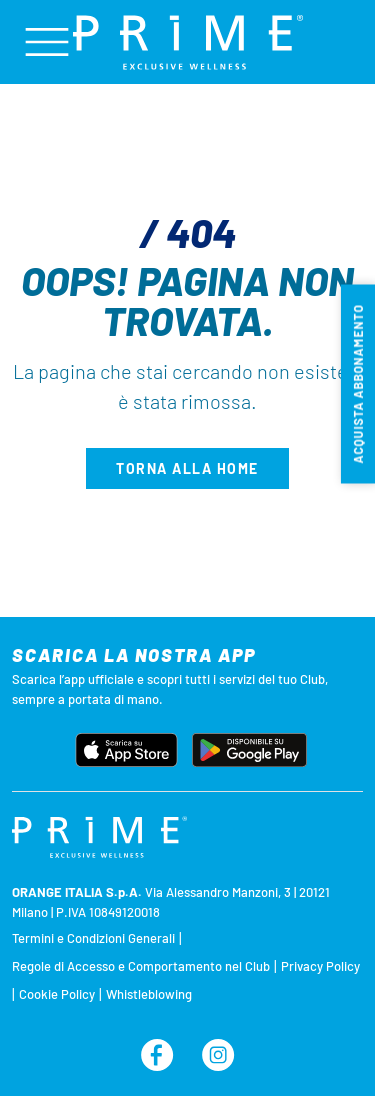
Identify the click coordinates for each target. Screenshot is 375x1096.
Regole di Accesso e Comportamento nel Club (141, 966)
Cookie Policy (57, 994)
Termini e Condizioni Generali (93, 938)
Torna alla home (187, 468)
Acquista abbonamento (358, 383)
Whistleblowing (149, 994)
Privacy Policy (320, 966)
